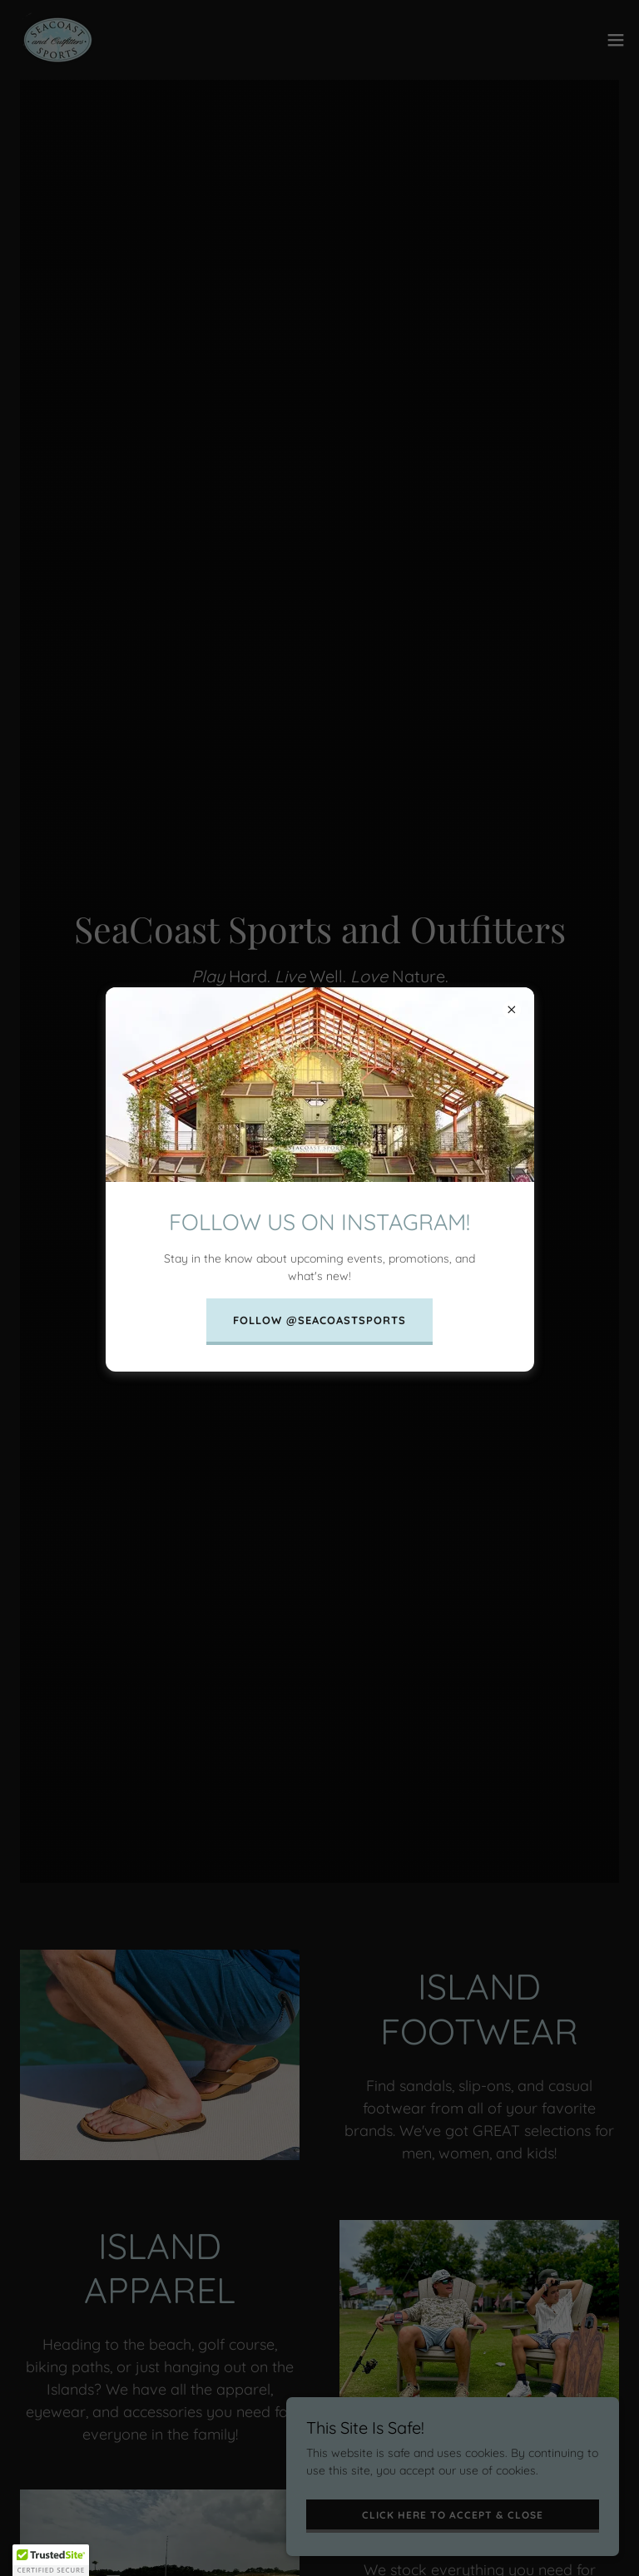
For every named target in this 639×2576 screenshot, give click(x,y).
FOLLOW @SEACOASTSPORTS (319, 1320)
